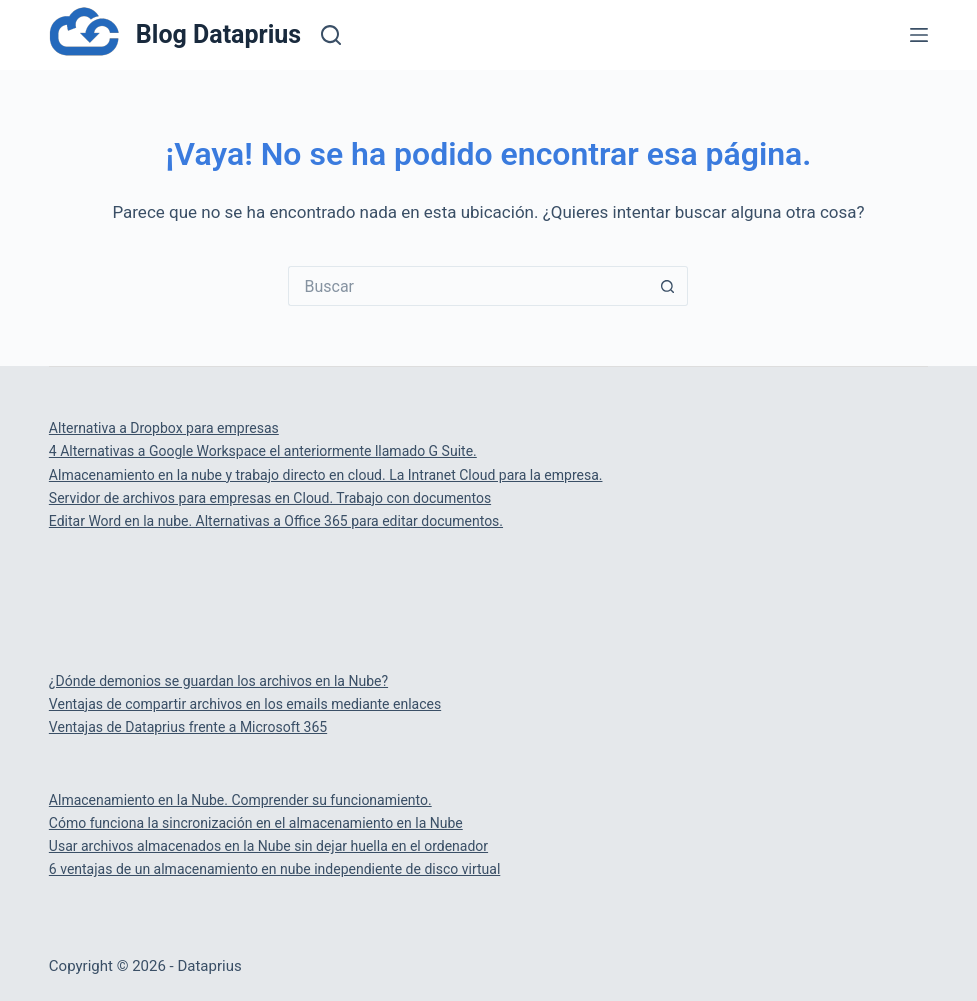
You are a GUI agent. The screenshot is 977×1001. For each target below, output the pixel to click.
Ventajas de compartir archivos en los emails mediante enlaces (245, 704)
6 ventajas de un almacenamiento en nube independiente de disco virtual (274, 869)
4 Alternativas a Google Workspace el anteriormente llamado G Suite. (263, 451)
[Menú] (919, 35)
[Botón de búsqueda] (668, 286)
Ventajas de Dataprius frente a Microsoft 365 (188, 727)
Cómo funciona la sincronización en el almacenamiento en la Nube (256, 823)
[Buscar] (331, 35)
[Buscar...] (468, 286)
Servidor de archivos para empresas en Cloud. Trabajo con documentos (270, 498)
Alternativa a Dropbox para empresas (164, 428)
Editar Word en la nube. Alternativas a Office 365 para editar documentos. (276, 521)
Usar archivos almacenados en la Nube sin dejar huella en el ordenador (268, 846)
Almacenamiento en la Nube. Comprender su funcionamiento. (240, 800)
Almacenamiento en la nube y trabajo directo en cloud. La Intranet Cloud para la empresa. (326, 475)
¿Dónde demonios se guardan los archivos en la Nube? (218, 681)
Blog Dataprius (218, 34)
